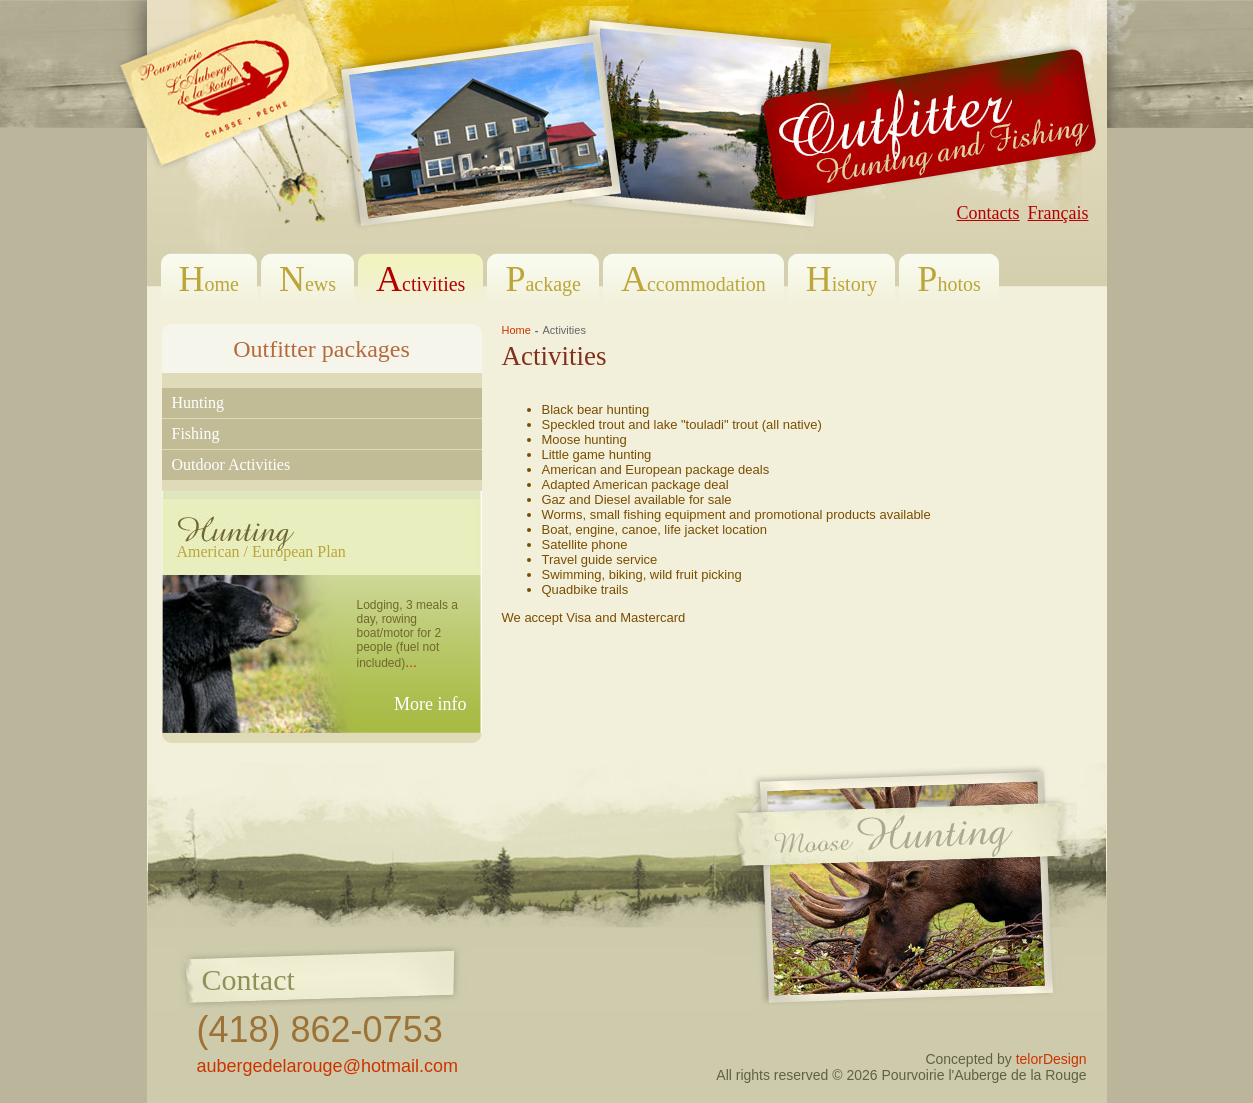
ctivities (420, 278)
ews (307, 278)
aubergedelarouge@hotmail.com (327, 1066)
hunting (198, 402)
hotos (948, 278)
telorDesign (1051, 1059)
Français (1058, 213)
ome (209, 278)
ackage (543, 278)
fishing (196, 433)
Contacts (988, 213)
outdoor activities (231, 464)
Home (516, 330)
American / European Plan (261, 551)
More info (430, 704)
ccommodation (693, 278)
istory (842, 278)
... (411, 662)
